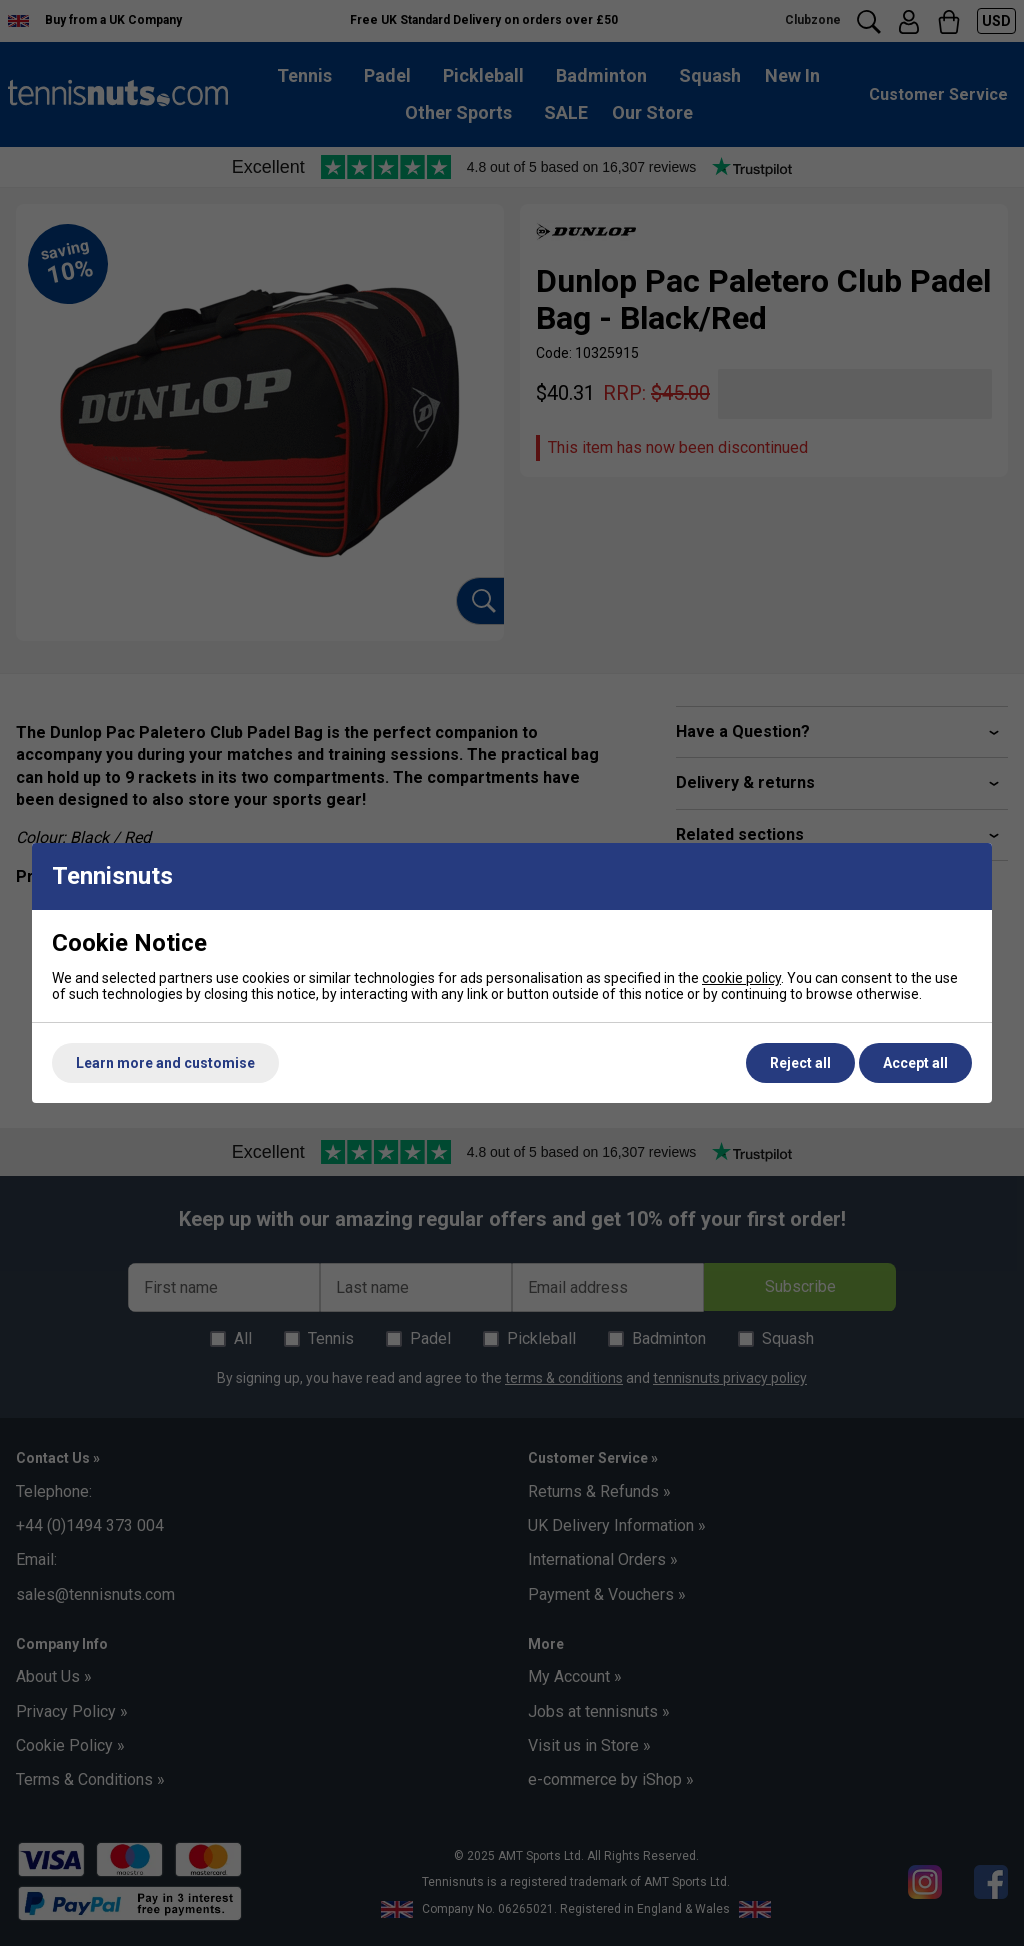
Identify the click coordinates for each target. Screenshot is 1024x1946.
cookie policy (741, 978)
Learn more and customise (165, 1063)
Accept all (915, 1063)
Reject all (800, 1063)
